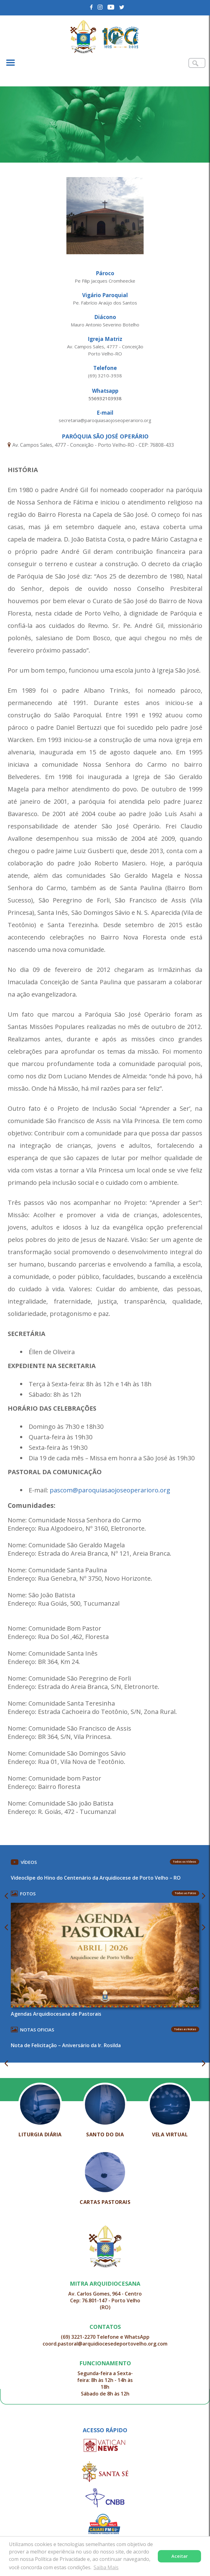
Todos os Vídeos (184, 1862)
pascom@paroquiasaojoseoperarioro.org (110, 1490)
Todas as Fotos (185, 1893)
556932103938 (105, 398)
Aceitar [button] (179, 2556)
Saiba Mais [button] (106, 2567)
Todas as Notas (185, 2029)
